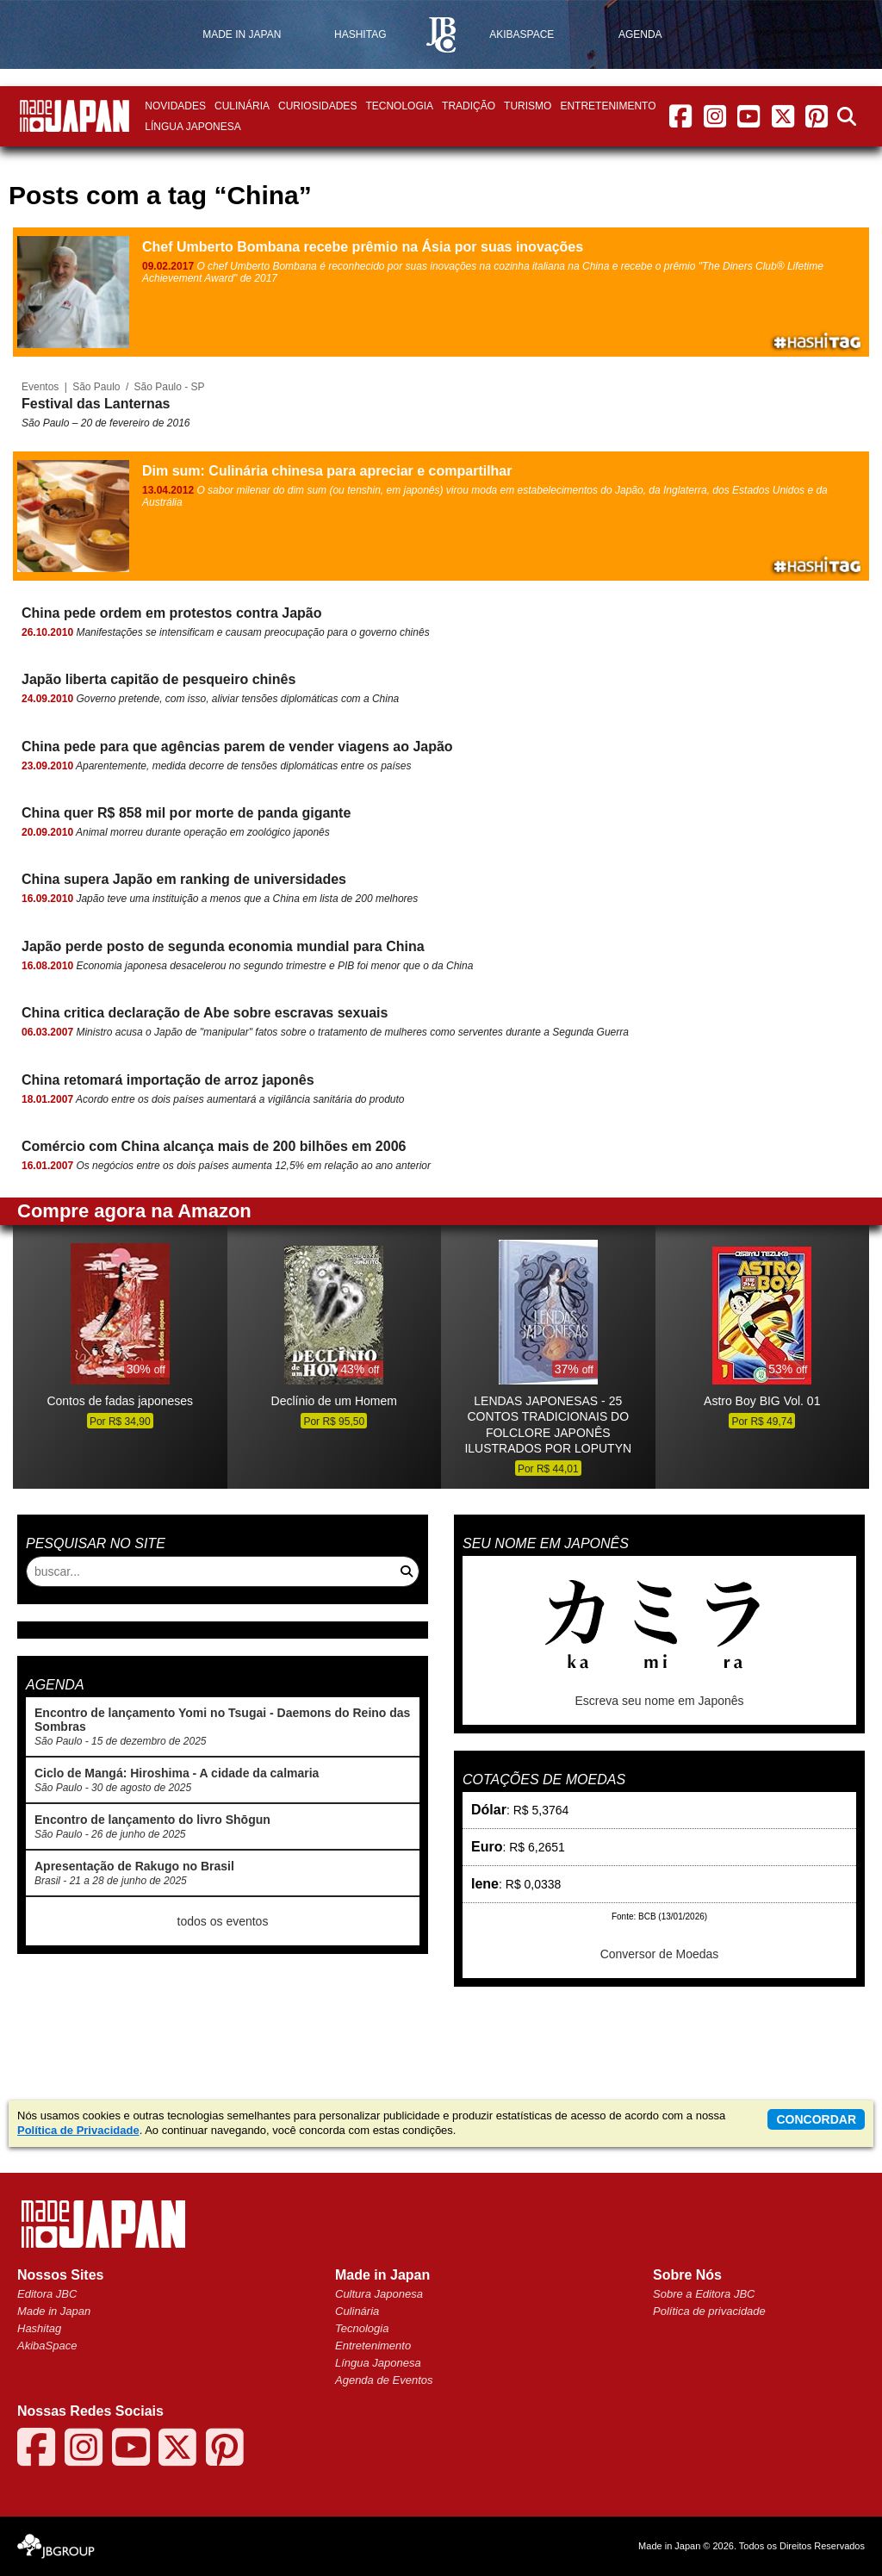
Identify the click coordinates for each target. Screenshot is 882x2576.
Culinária (242, 106)
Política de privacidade (709, 2311)
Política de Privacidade (78, 2130)
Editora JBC (47, 2293)
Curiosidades (317, 106)
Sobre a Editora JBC (704, 2293)
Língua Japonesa (192, 127)
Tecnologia (399, 106)
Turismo (527, 106)
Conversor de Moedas (659, 1954)
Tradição (468, 106)
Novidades (175, 106)
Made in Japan (53, 2311)
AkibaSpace (47, 2345)
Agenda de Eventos (383, 2380)
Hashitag (39, 2328)
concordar (816, 2119)
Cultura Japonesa (379, 2293)
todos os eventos (223, 1921)
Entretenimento (607, 106)
